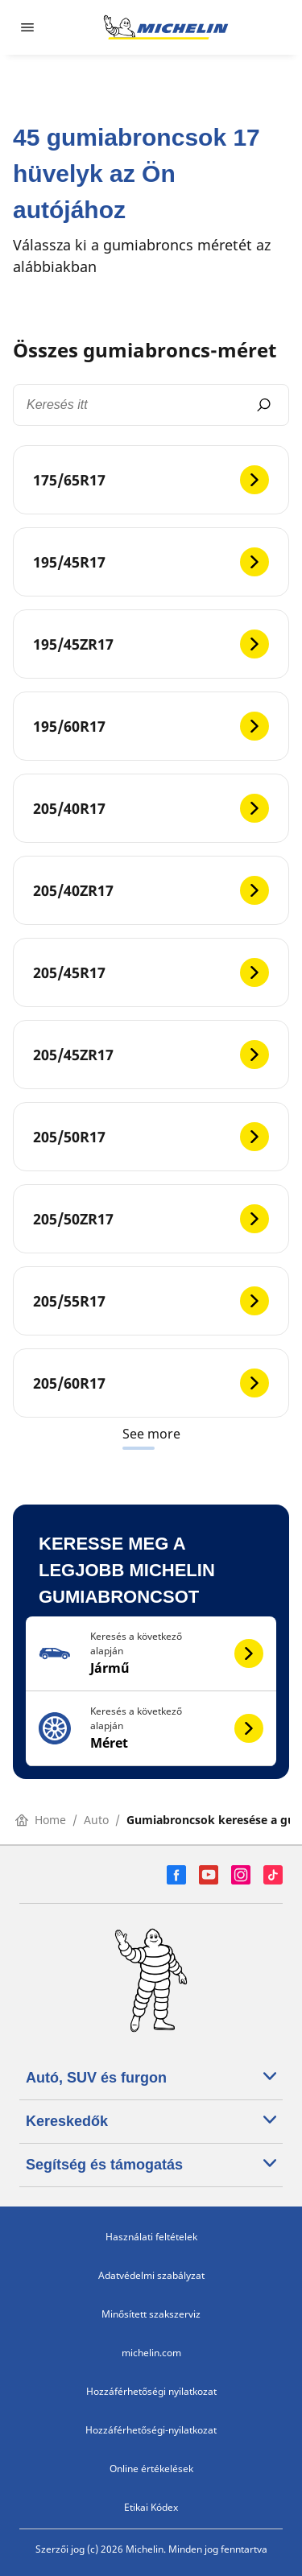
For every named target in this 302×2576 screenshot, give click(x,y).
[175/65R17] (151, 479)
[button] (151, 1653)
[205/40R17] (151, 808)
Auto (96, 1819)
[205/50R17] (151, 1136)
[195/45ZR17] (151, 644)
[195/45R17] (151, 562)
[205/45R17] (151, 972)
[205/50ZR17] (151, 1218)
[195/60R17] (151, 726)
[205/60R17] (151, 1383)
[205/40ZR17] (151, 890)
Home (40, 1819)
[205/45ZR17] (151, 1054)
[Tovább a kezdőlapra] (165, 27)
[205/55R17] (151, 1300)
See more (151, 1434)
